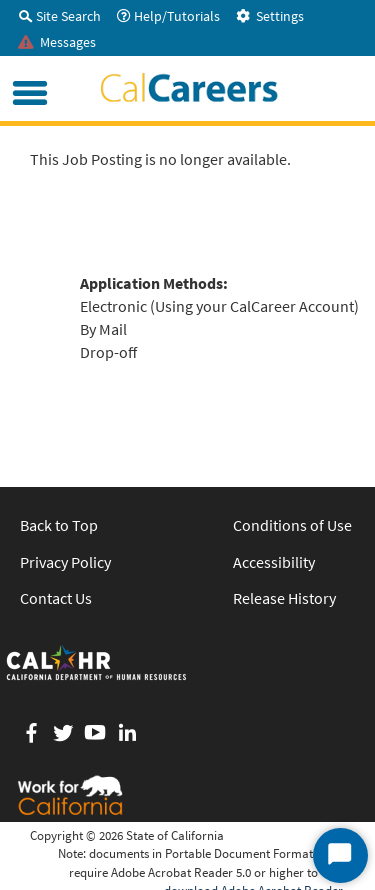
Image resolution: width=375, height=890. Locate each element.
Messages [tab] (57, 42)
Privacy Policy (65, 562)
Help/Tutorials (168, 16)
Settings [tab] (270, 16)
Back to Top (59, 525)
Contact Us (56, 598)
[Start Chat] (340, 855)
